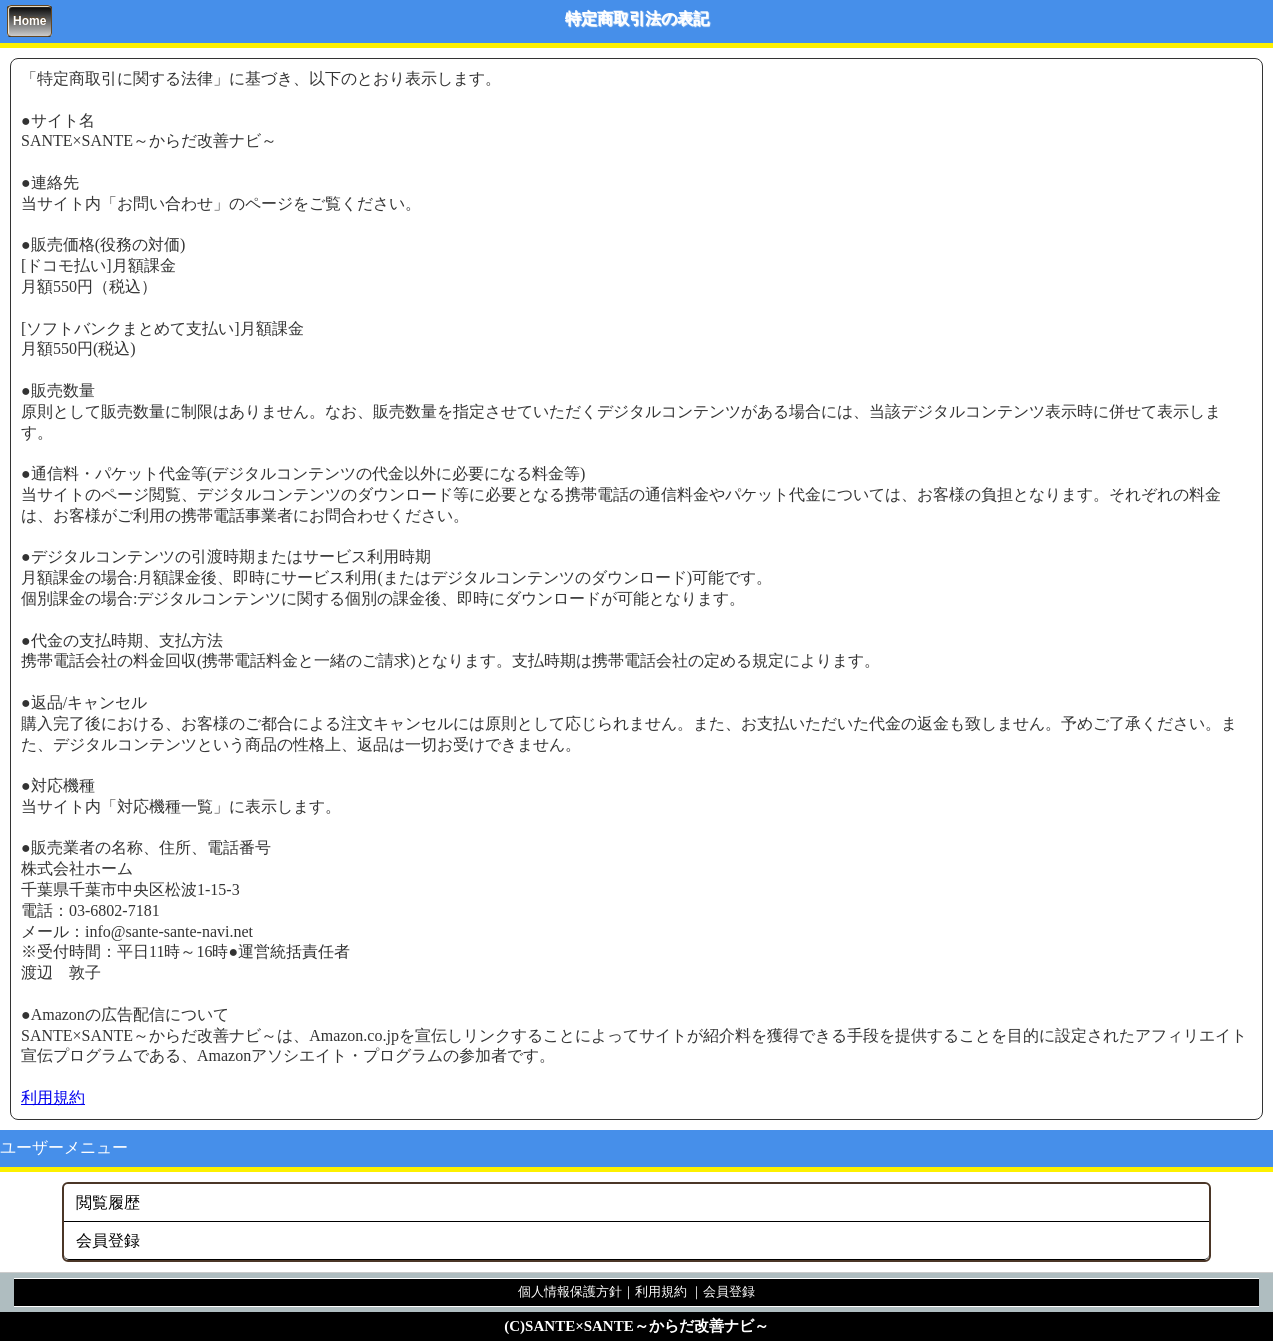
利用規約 (53, 1097)
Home (29, 21)
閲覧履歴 (108, 1202)
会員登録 (108, 1240)
